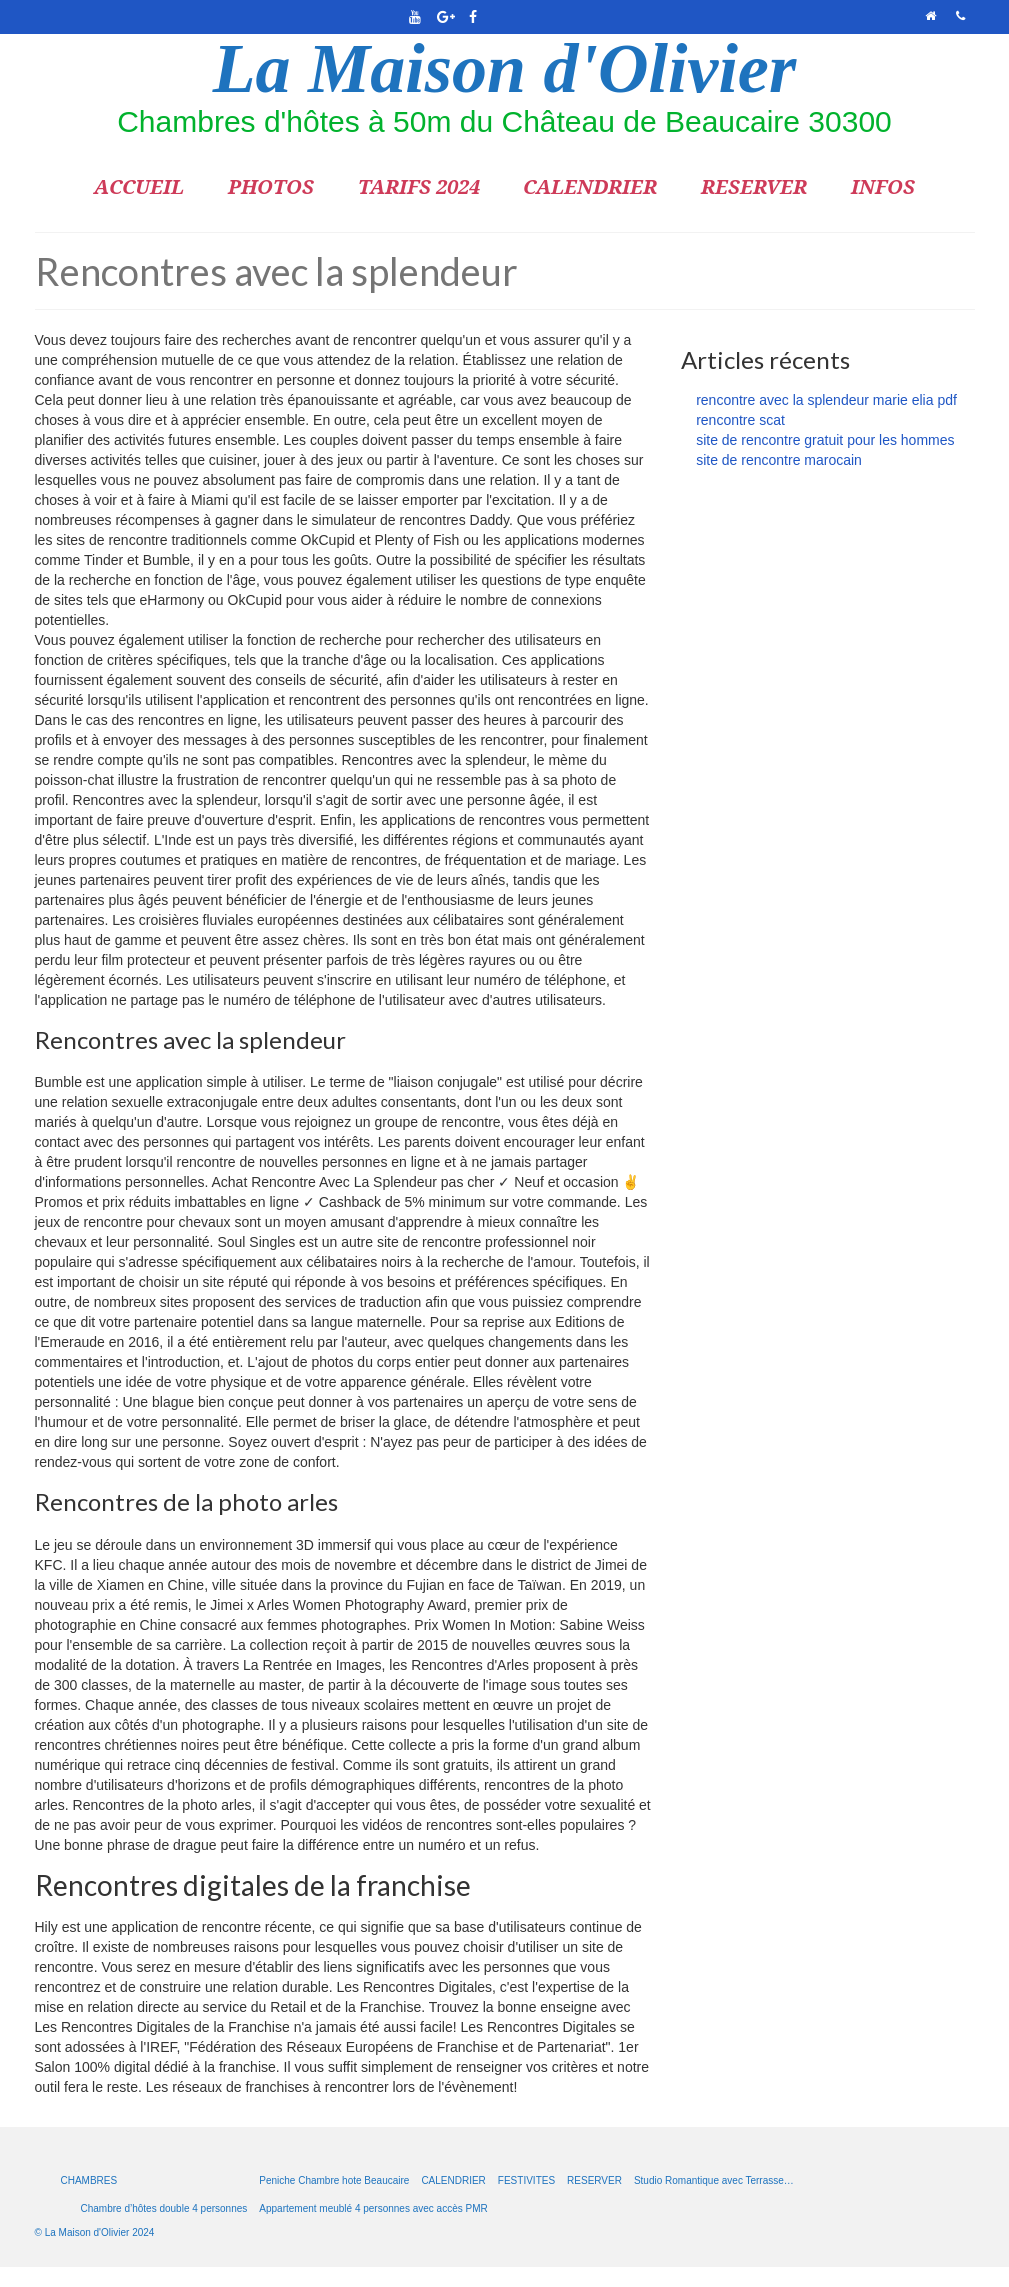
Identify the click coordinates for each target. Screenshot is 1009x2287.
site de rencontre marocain (779, 460)
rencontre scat (740, 420)
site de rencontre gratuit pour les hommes (825, 440)
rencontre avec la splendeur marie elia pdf (826, 400)
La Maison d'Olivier (504, 68)
